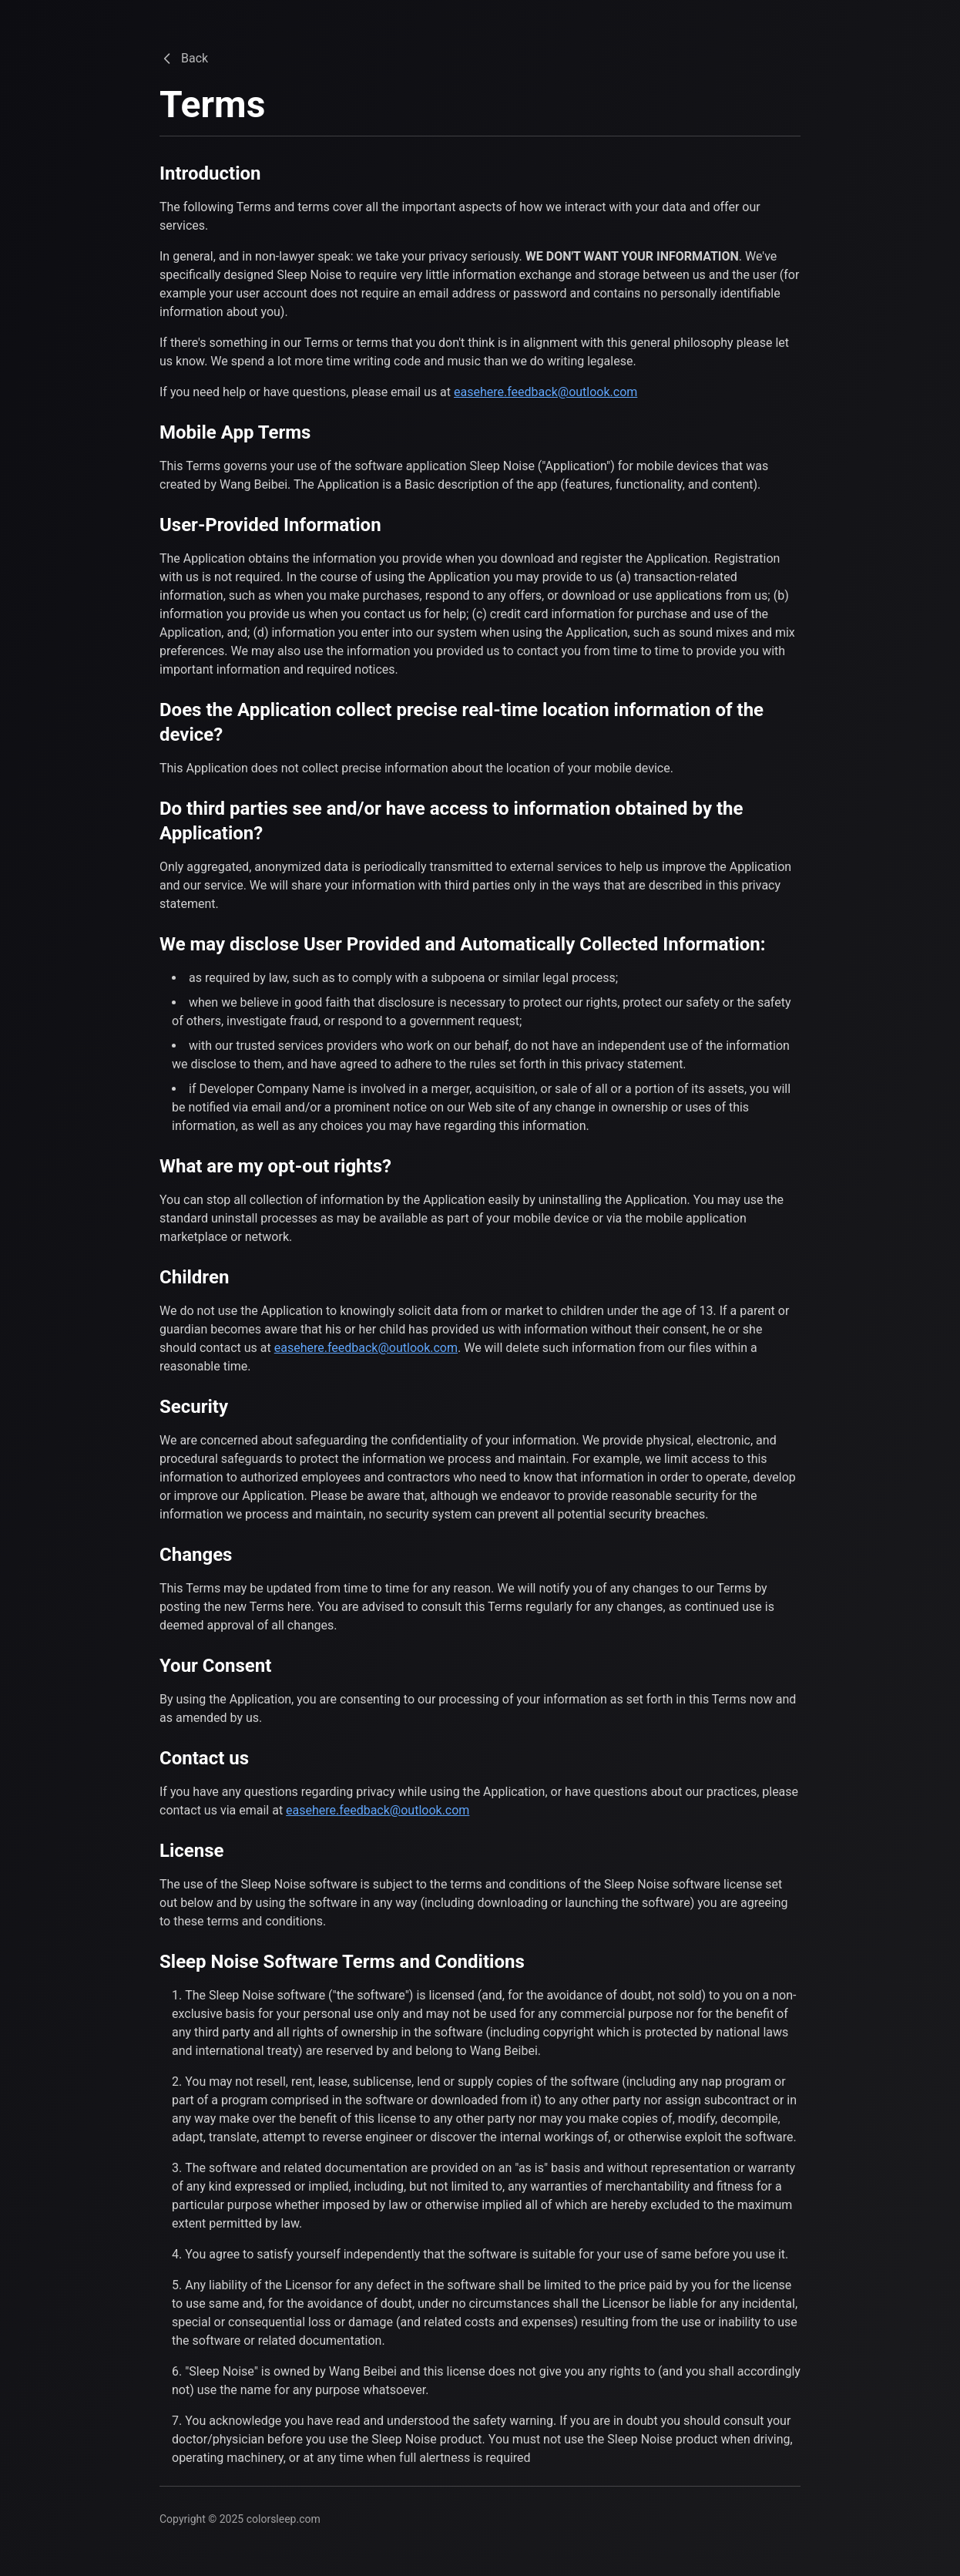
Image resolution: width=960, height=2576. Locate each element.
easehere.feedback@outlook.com (545, 392)
